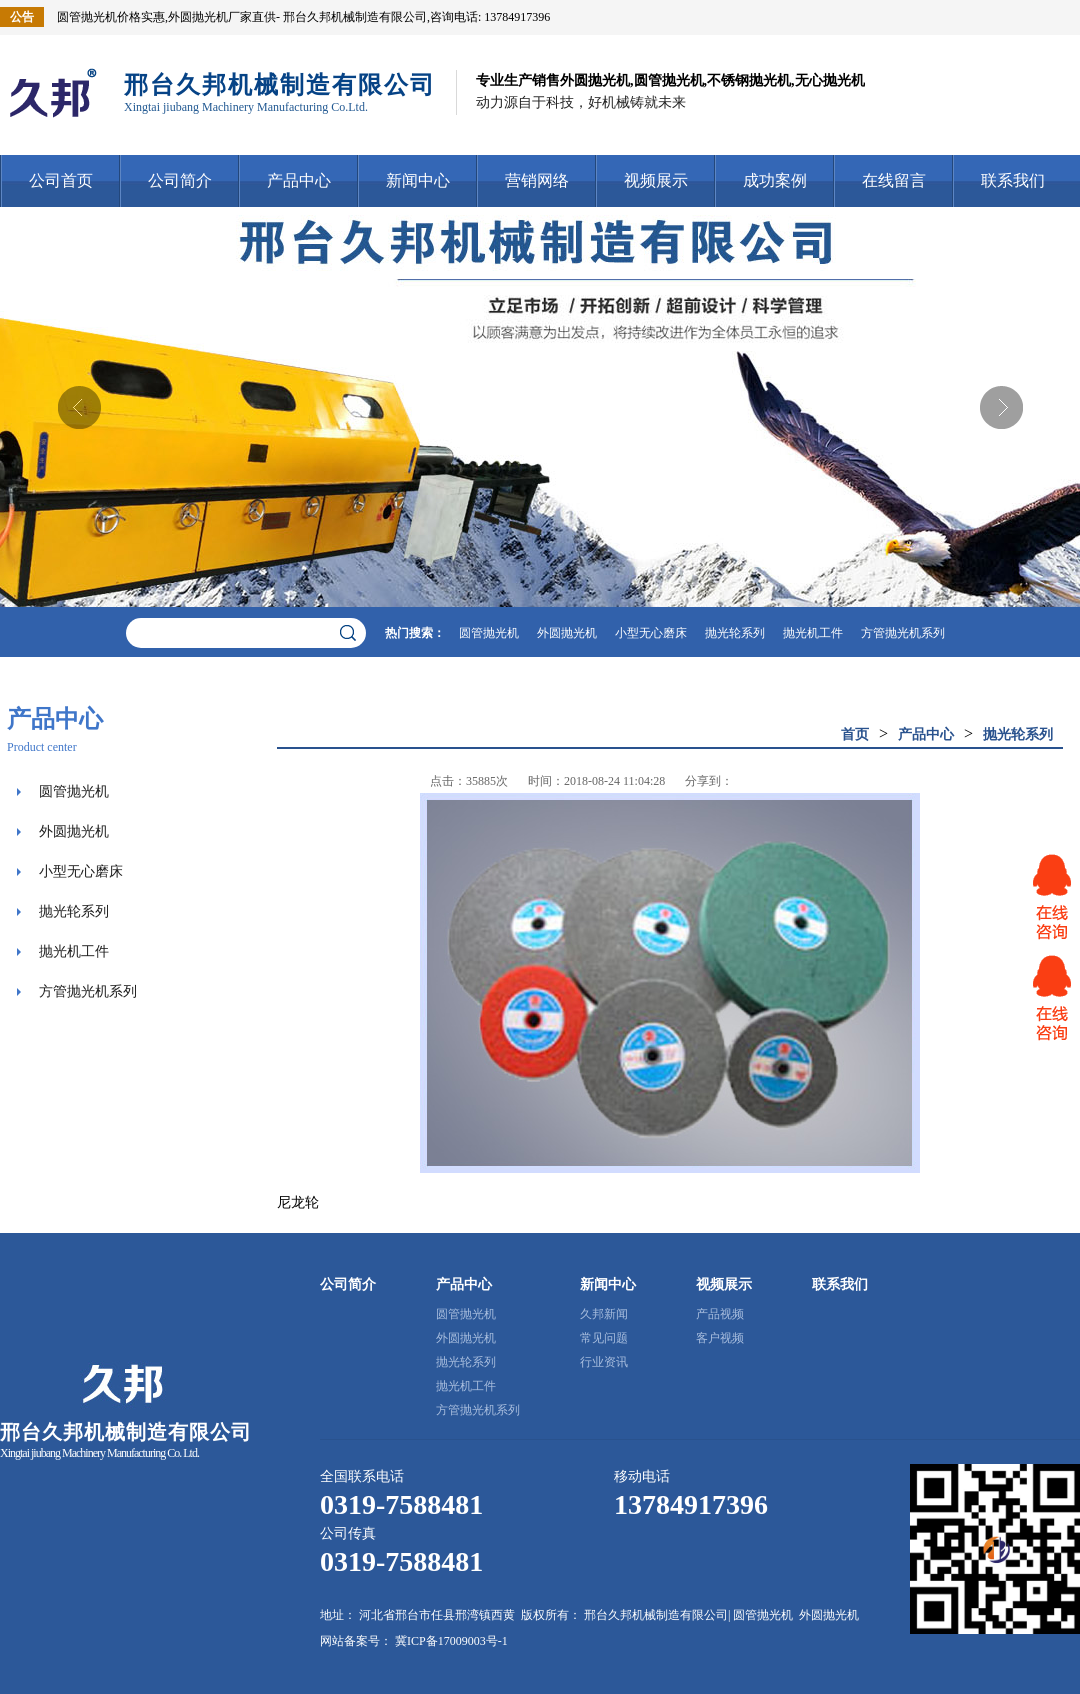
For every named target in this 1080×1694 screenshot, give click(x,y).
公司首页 (61, 180)
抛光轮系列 (735, 633)
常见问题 (604, 1338)
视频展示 (656, 180)
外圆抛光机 (567, 633)
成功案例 (775, 180)
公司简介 (180, 180)
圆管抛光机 (489, 633)
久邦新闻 (604, 1314)
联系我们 (1013, 180)
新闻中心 (418, 180)
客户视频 (720, 1338)
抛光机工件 (813, 633)
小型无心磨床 (651, 633)
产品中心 (299, 180)
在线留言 (894, 180)
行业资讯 (604, 1362)
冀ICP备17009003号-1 (451, 1641)
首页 (855, 734)
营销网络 (537, 180)
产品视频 (720, 1314)
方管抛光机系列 (903, 633)
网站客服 (1052, 897)
